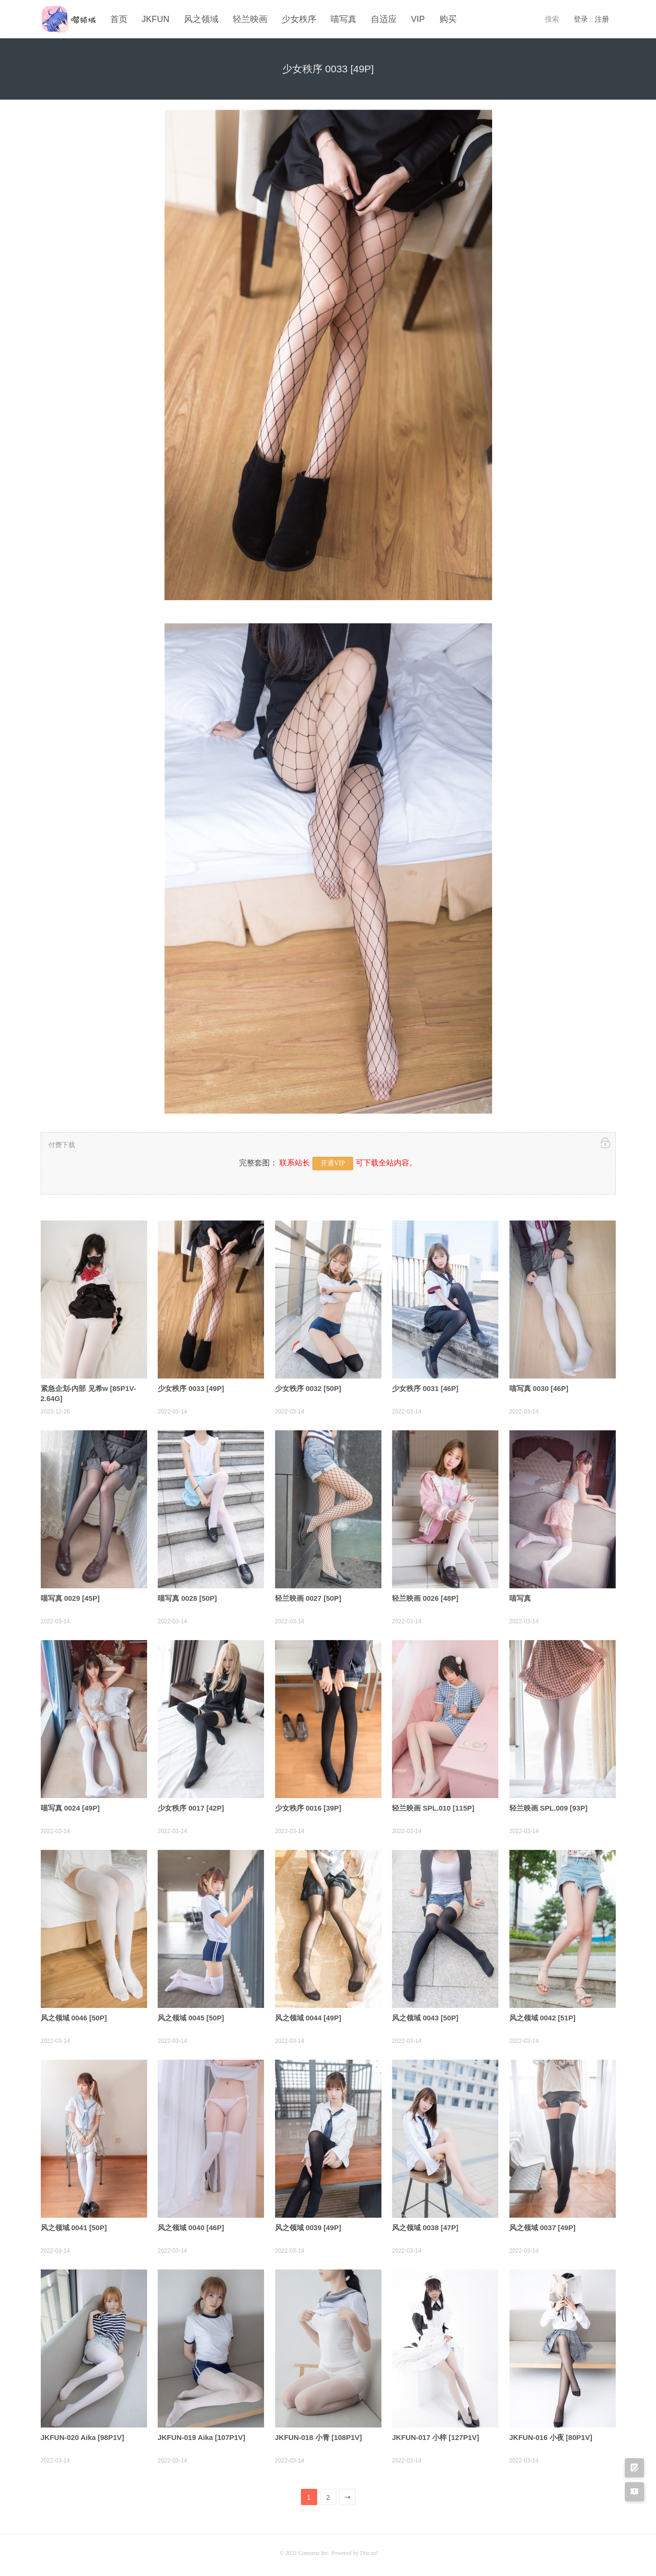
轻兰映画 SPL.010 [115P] (433, 1805)
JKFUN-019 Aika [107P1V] (201, 2434)
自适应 (384, 19)
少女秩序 (299, 19)
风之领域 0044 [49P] (308, 2015)
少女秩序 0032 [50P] (308, 1385)
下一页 (348, 2496)
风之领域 (201, 19)
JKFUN (156, 19)
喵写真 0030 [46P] (538, 1385)
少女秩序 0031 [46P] (425, 1385)
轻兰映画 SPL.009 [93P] (548, 1805)
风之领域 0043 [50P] (425, 2015)
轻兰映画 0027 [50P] (308, 1595)
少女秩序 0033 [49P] (191, 1385)
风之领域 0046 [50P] (74, 2015)
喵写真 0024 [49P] (70, 1805)
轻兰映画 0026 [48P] (425, 1595)
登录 (581, 19)
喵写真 (344, 19)
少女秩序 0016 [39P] (308, 1805)
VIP (418, 19)
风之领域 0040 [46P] (191, 2225)
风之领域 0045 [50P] (191, 2015)
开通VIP (333, 1160)
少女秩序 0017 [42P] (191, 1805)
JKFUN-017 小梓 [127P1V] (435, 2434)
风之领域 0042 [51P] (542, 2015)
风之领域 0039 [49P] (308, 2225)
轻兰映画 (250, 19)
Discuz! (369, 2550)
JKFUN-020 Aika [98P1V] (83, 2434)
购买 (448, 19)
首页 (118, 19)
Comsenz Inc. (314, 2550)
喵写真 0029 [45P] (70, 1595)
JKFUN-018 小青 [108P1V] (318, 2434)
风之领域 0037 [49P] (542, 2225)
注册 (602, 19)
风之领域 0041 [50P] (74, 2225)
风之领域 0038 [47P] (425, 2225)
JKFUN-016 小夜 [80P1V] (550, 2434)
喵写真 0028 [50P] (187, 1595)
